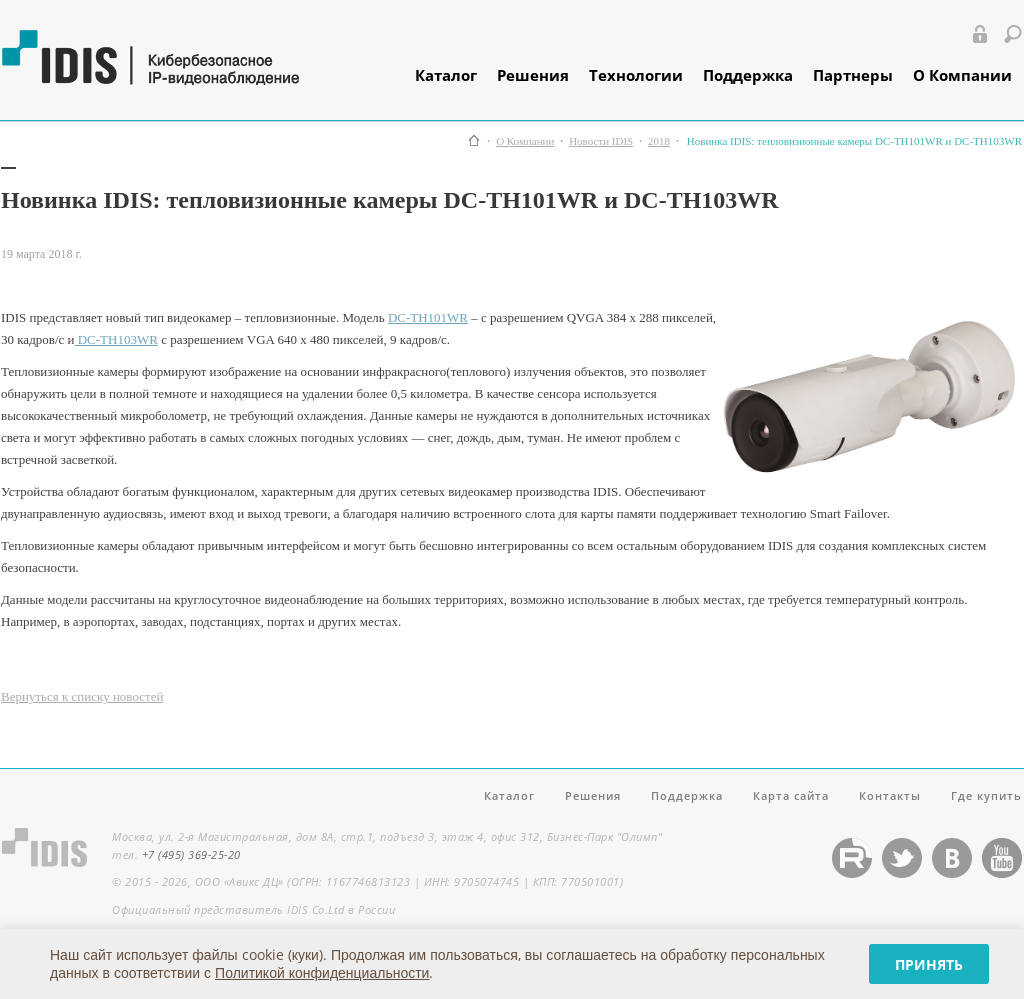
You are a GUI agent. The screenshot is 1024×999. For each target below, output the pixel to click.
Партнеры (853, 75)
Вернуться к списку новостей (82, 696)
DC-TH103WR (115, 339)
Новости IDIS (601, 141)
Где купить (986, 795)
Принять (929, 964)
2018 (659, 141)
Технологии (636, 75)
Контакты (890, 795)
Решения (533, 75)
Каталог (446, 75)
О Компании (962, 75)
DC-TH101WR (428, 317)
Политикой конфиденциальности (322, 972)
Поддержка (748, 75)
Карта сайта (791, 795)
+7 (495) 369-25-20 (191, 854)
